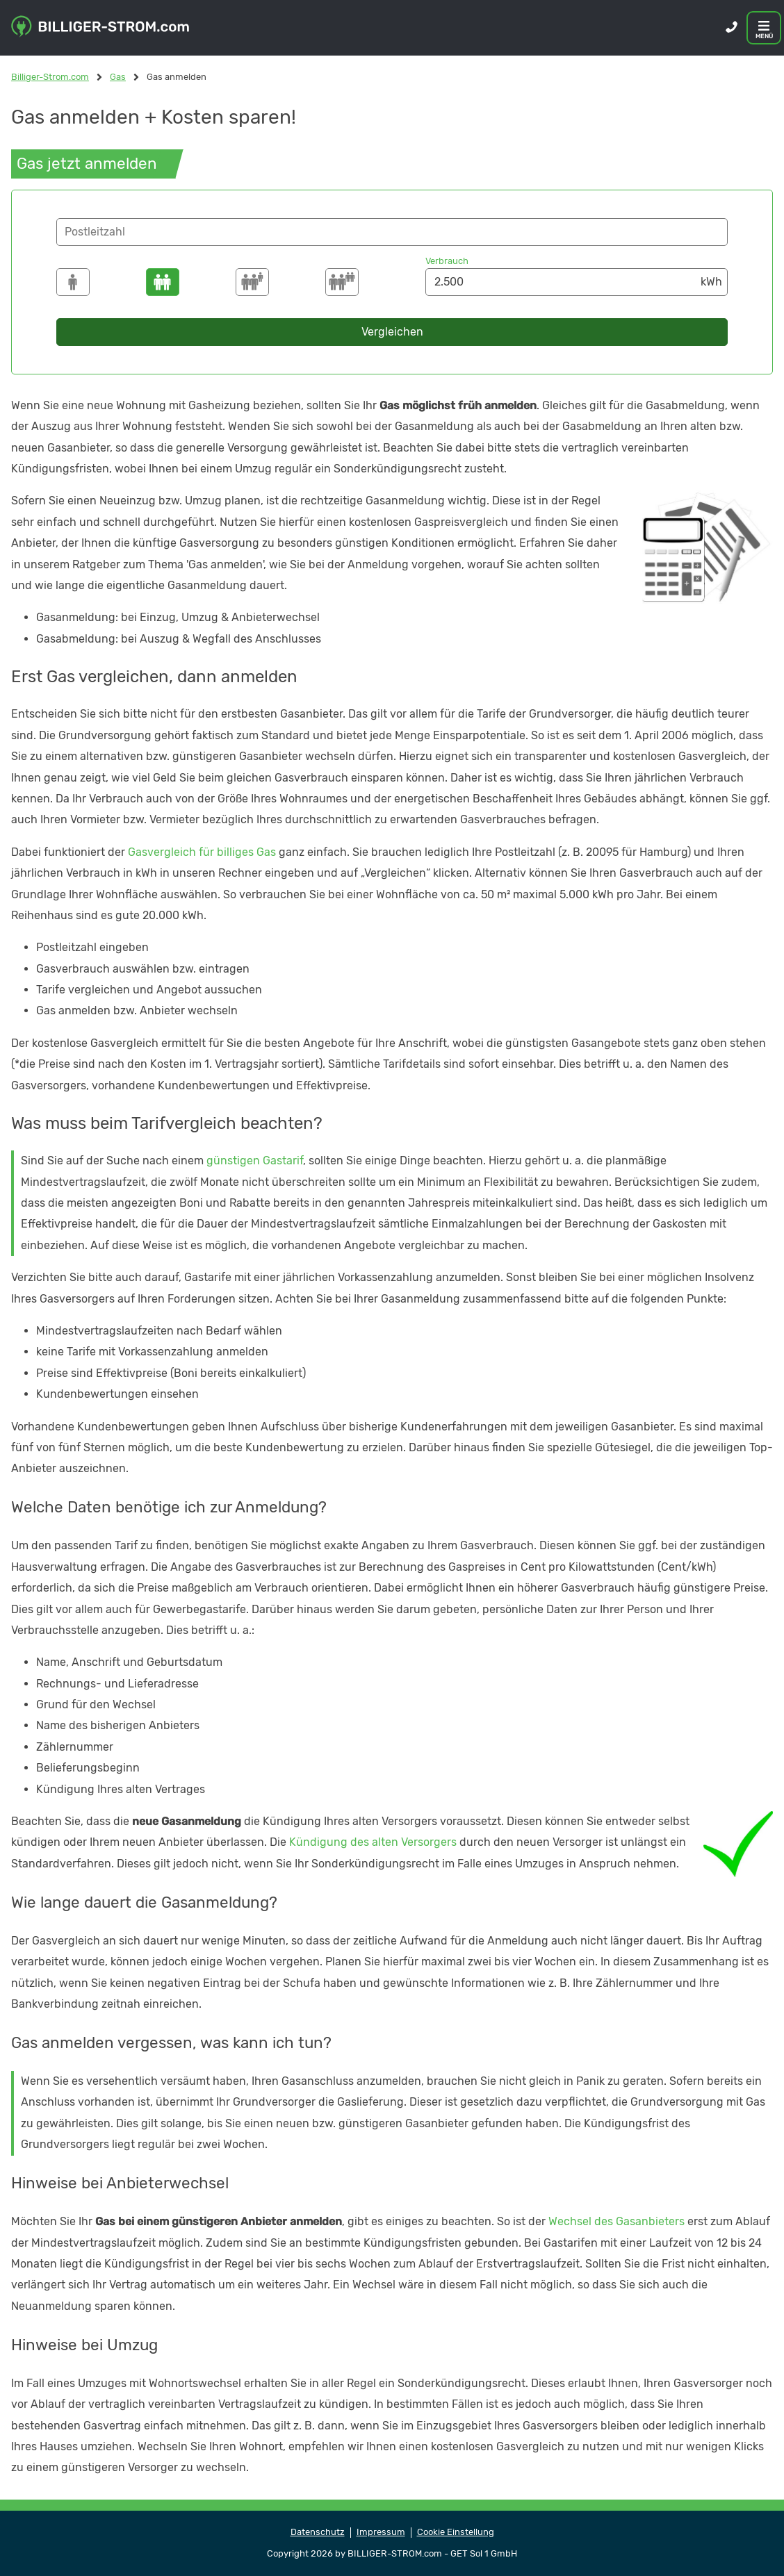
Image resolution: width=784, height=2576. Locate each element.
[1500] (73, 282)
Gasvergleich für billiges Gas (202, 852)
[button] (392, 232)
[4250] (342, 282)
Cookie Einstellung (455, 2532)
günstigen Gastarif (254, 1160)
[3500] (252, 282)
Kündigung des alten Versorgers (373, 1842)
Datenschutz (318, 2532)
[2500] (162, 282)
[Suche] (392, 232)
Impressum (381, 2532)
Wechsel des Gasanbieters (616, 2221)
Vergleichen (392, 331)
